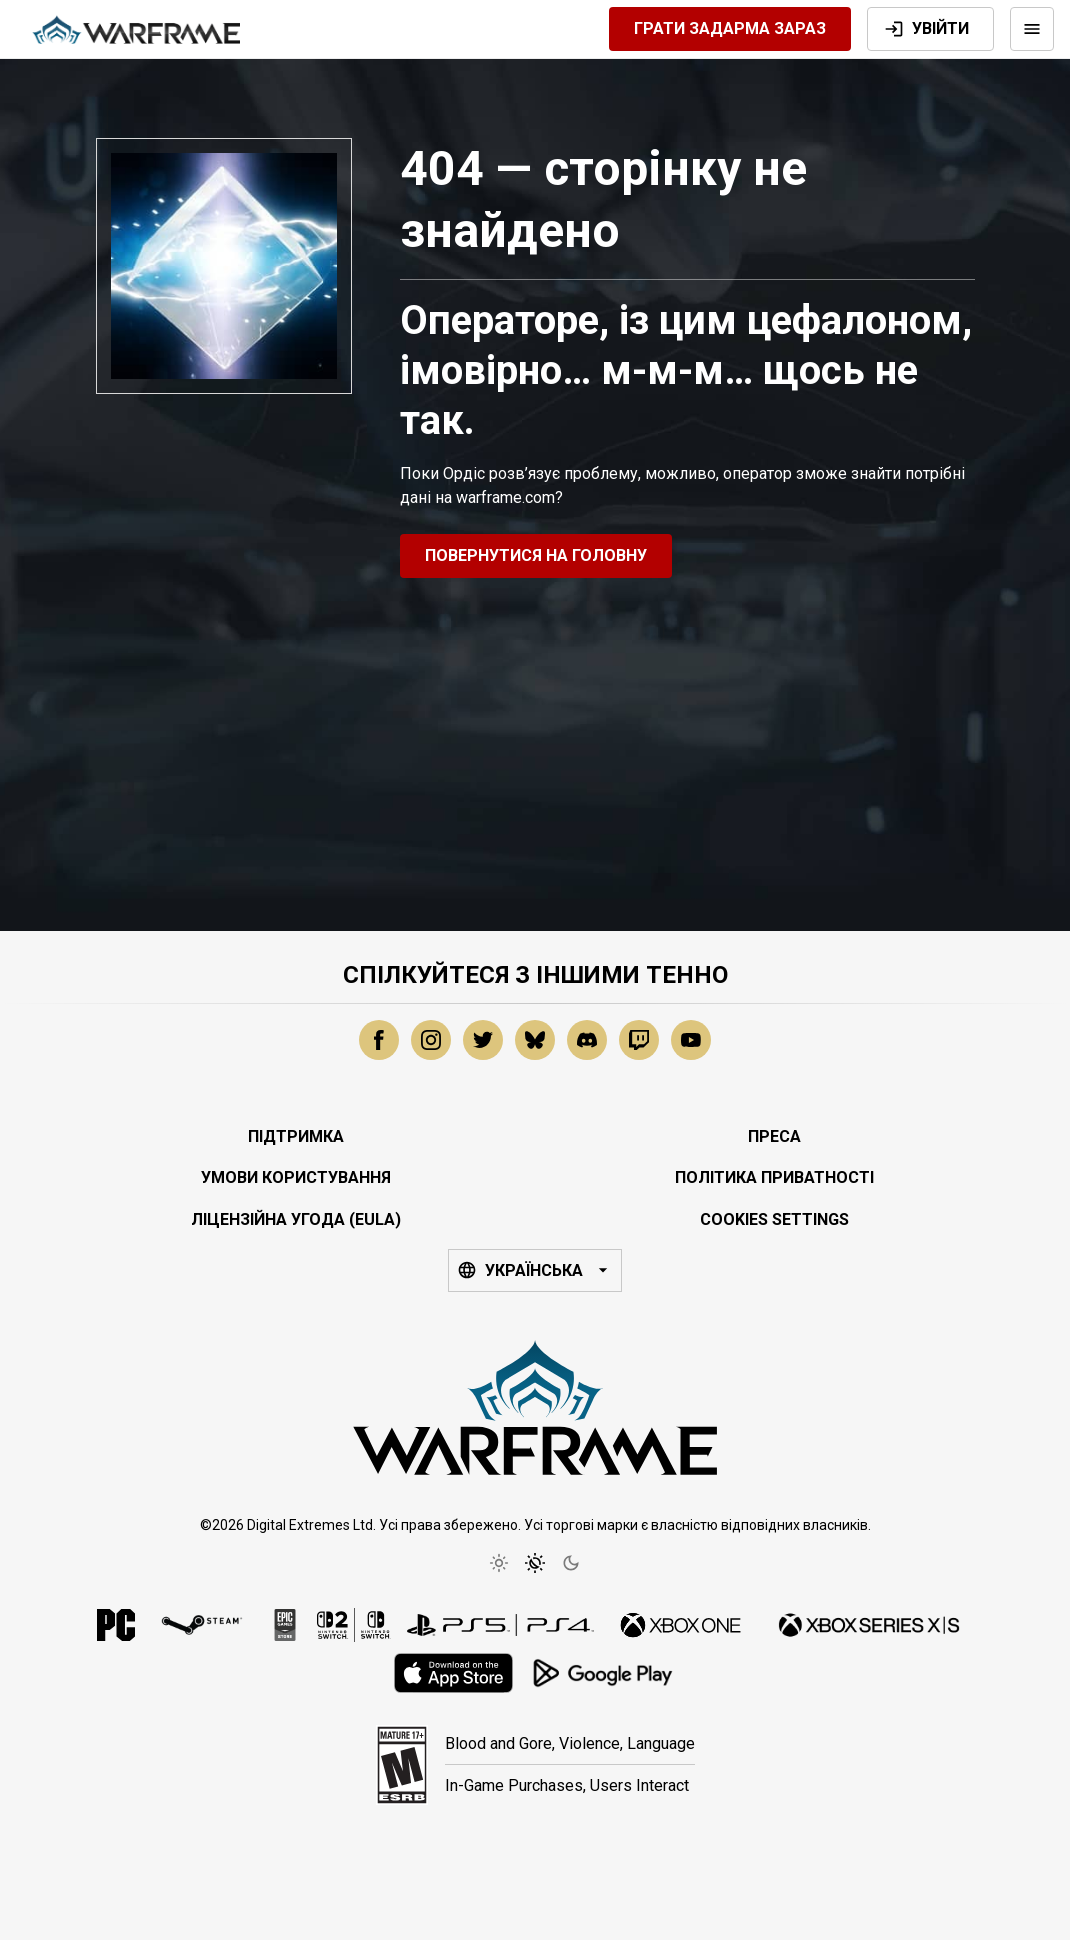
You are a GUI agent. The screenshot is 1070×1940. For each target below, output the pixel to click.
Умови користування (296, 1177)
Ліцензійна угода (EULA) (296, 1219)
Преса (774, 1136)
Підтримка (296, 1136)
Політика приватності (774, 1177)
